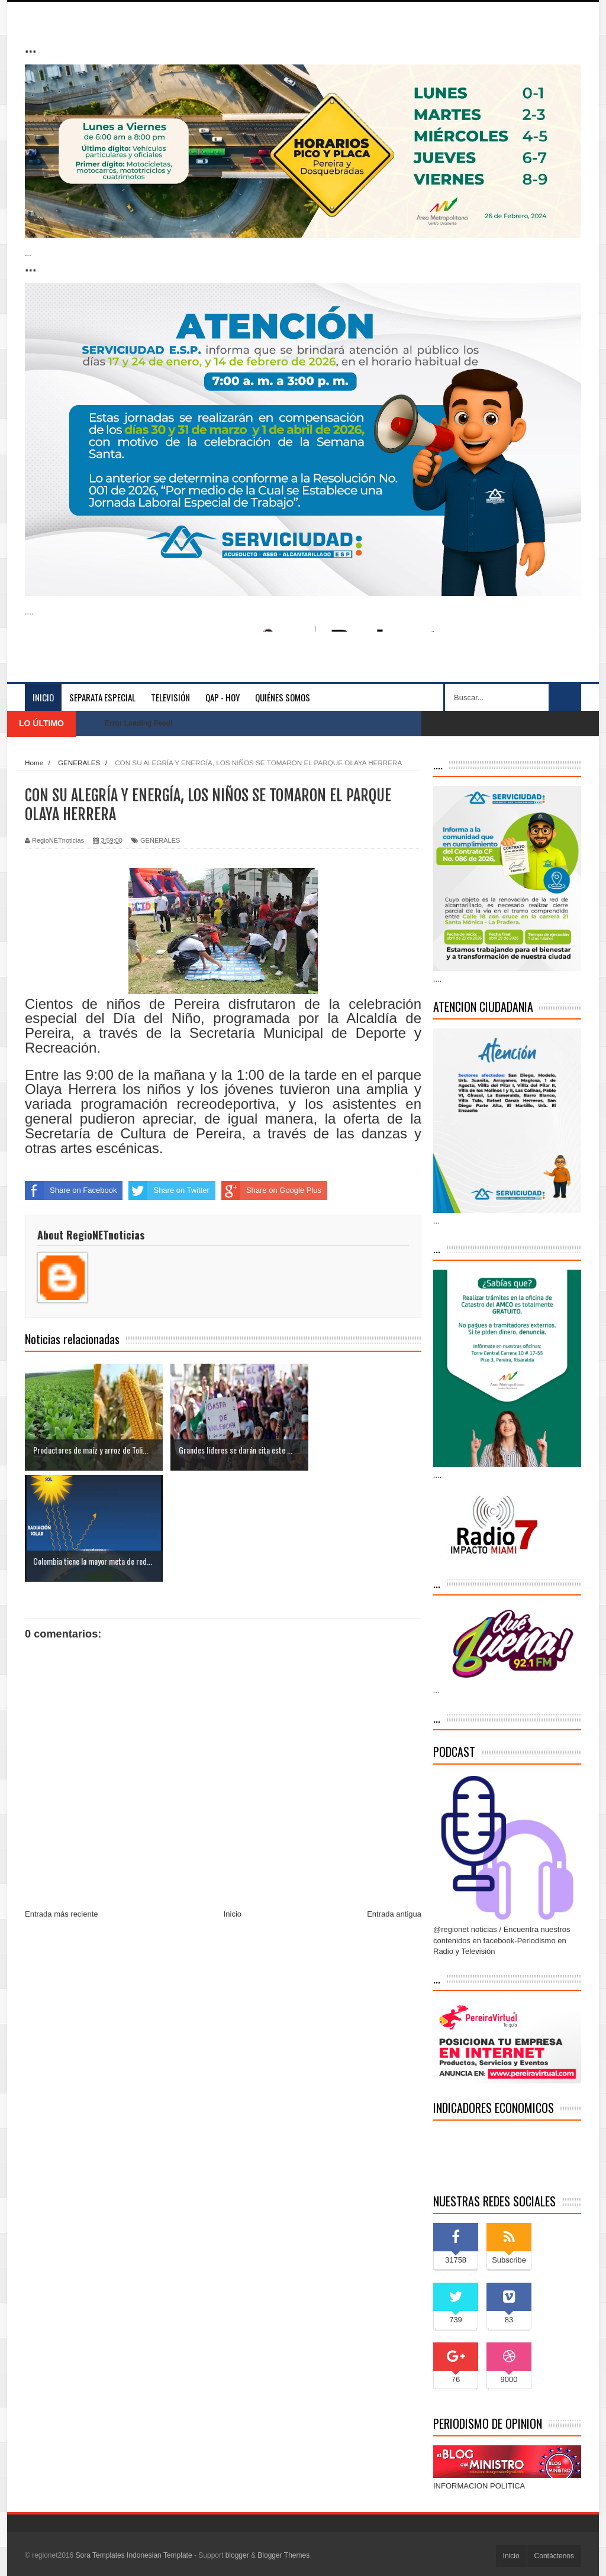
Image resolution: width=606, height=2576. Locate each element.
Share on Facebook (71, 1190)
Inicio (43, 697)
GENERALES (160, 840)
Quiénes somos (282, 697)
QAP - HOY (222, 697)
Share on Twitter (168, 1190)
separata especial (102, 697)
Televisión (170, 697)
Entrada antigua (394, 1802)
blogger (237, 2555)
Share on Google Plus (271, 1190)
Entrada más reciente (61, 1802)
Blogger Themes (283, 2555)
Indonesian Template (159, 2555)
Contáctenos (554, 2556)
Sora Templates (100, 2555)
